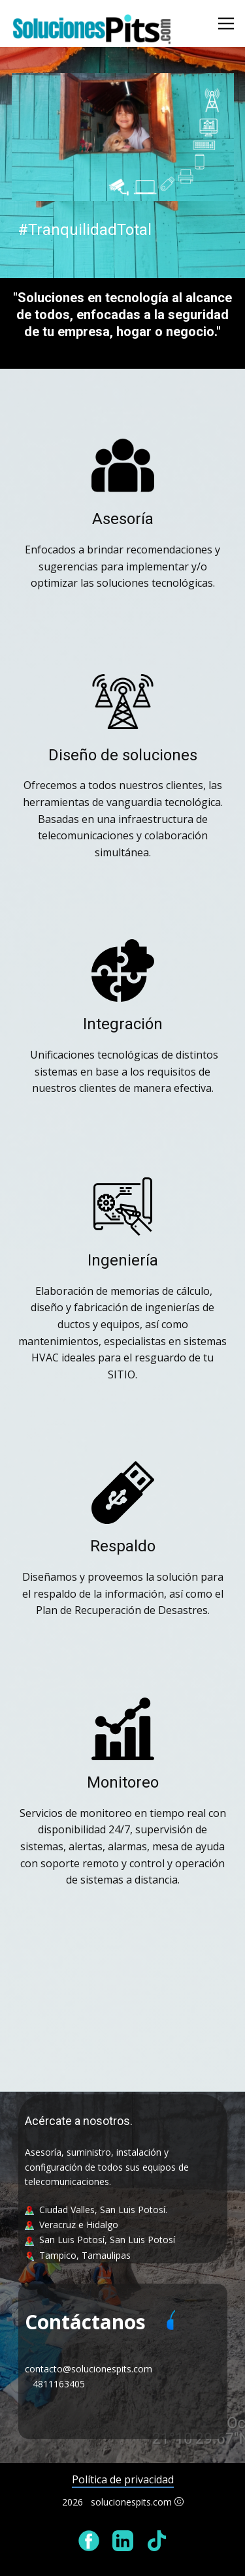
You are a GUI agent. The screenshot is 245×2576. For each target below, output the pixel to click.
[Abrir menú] (226, 23)
